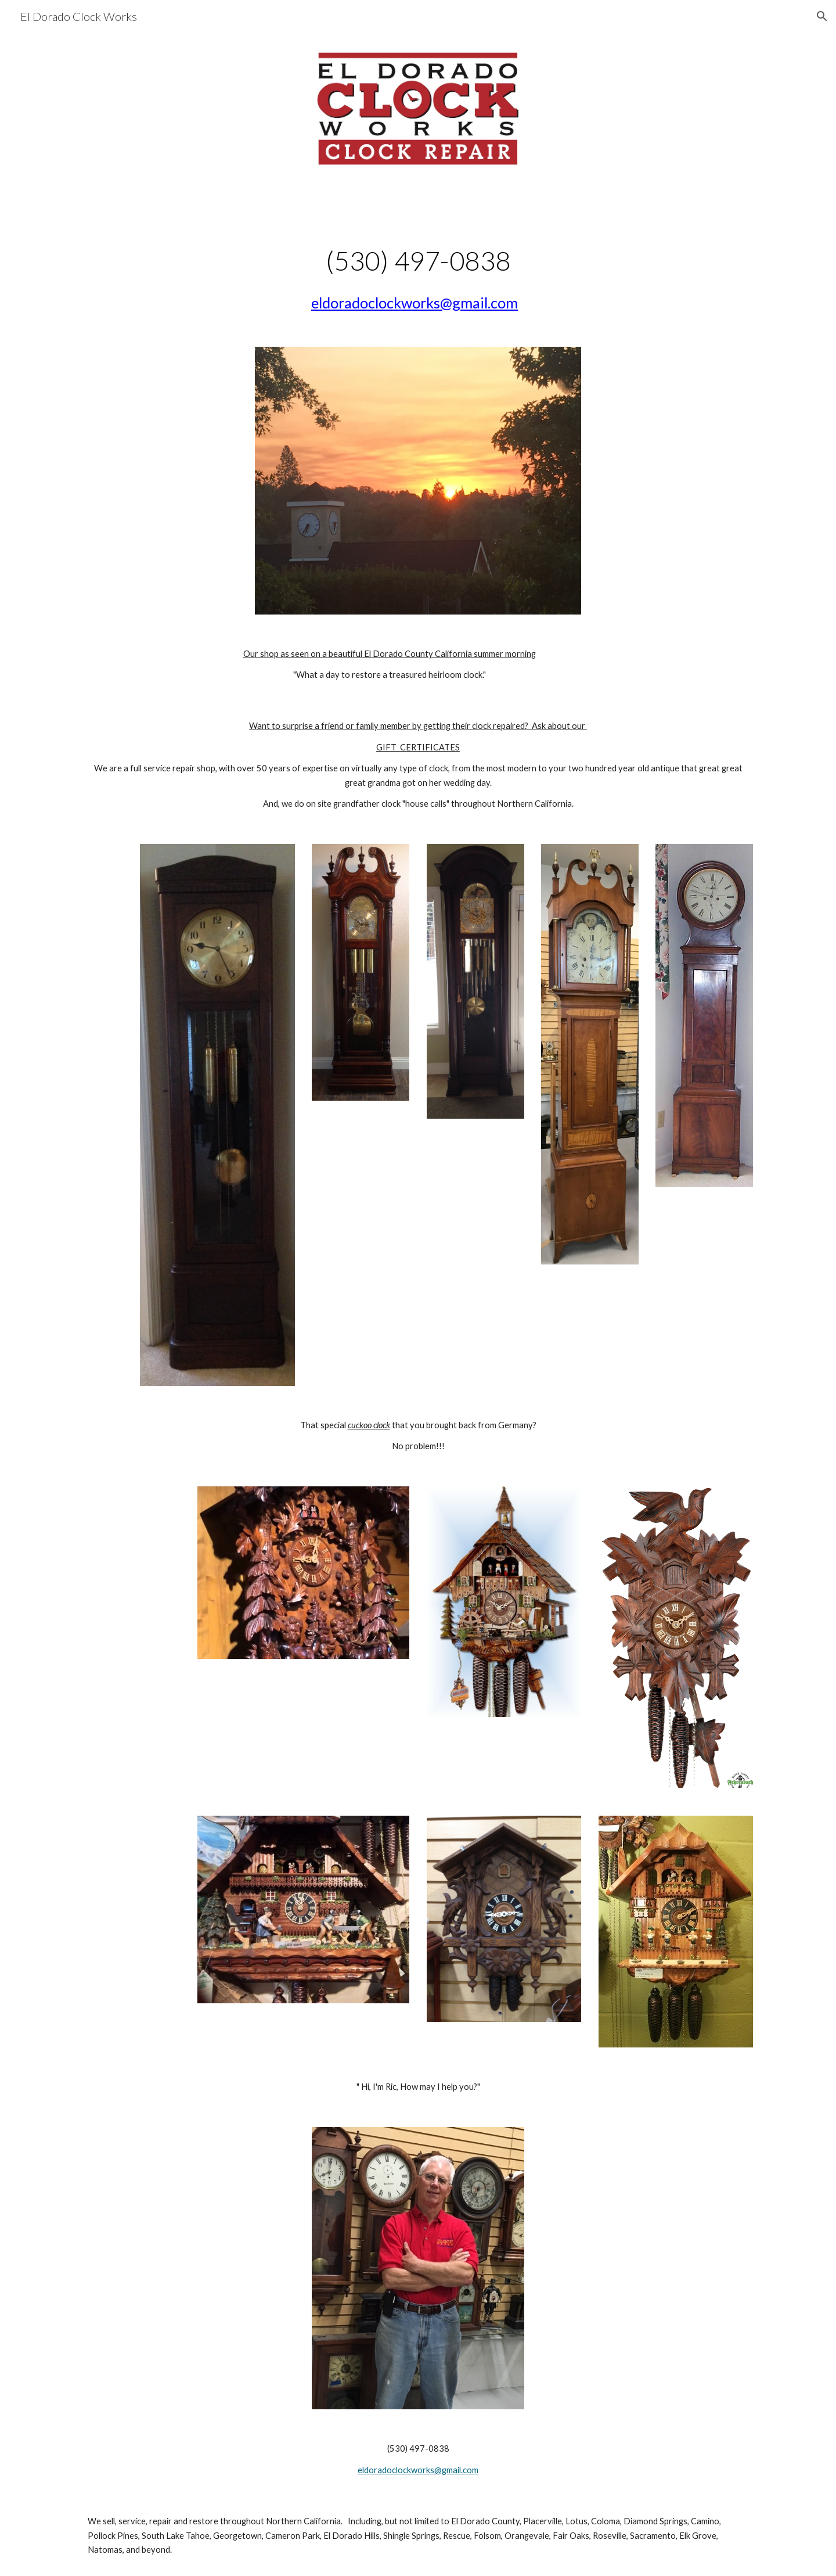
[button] (822, 16)
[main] (418, 266)
